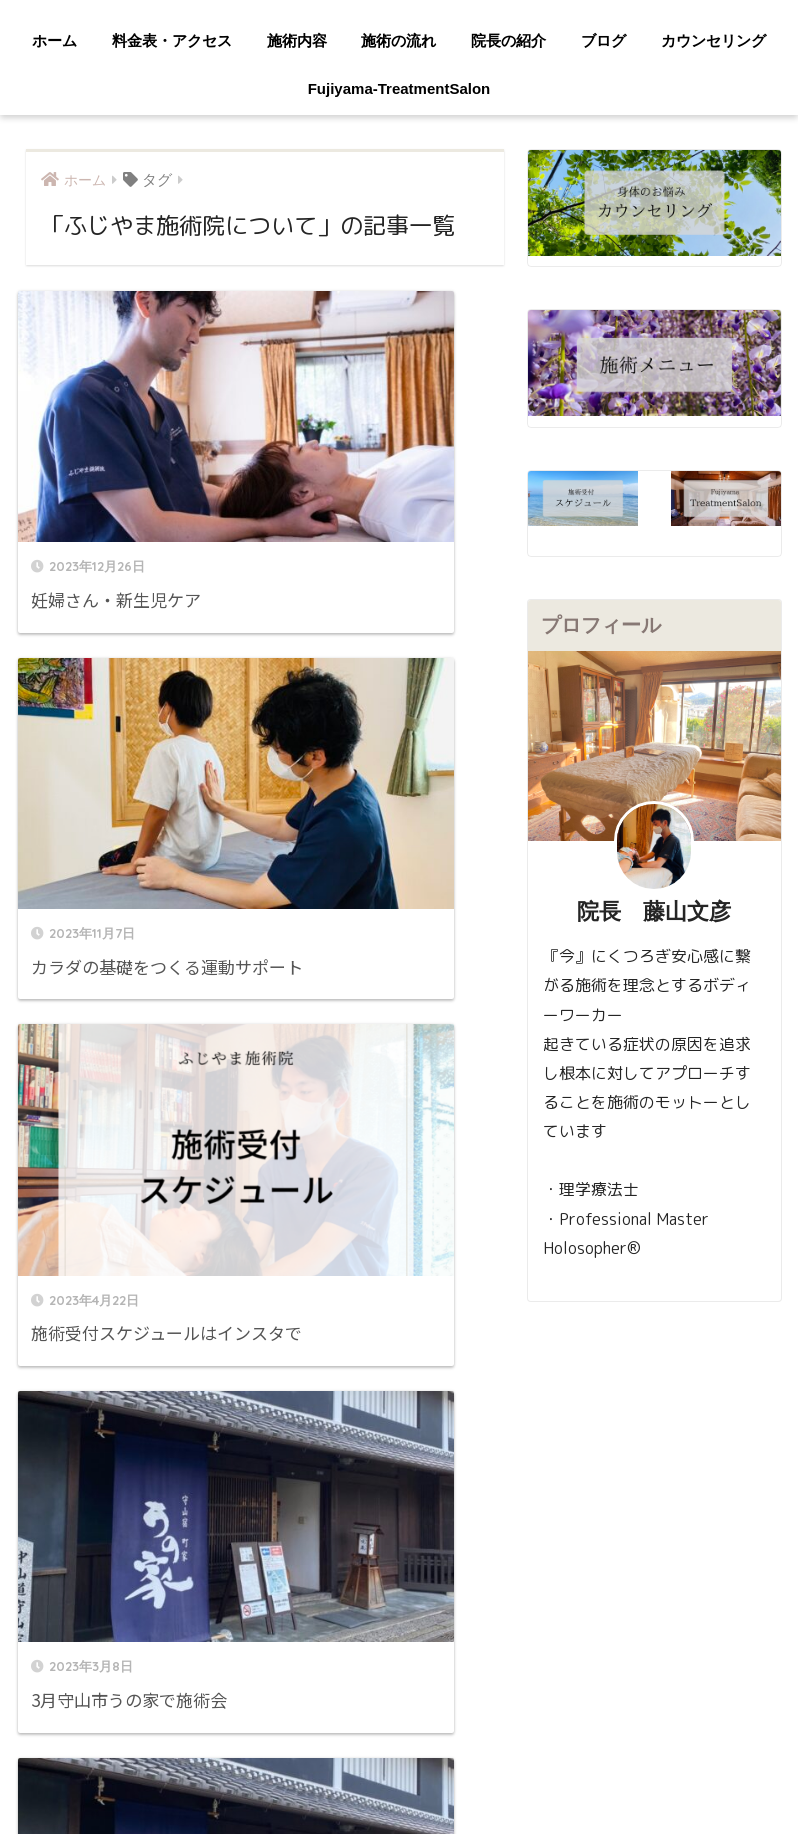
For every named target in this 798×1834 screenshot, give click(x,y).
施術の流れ (398, 40)
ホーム (54, 40)
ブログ (603, 40)
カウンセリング (713, 40)
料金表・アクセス (172, 40)
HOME (399, 1703)
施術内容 (297, 40)
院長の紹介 (508, 40)
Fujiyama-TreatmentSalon (399, 88)
